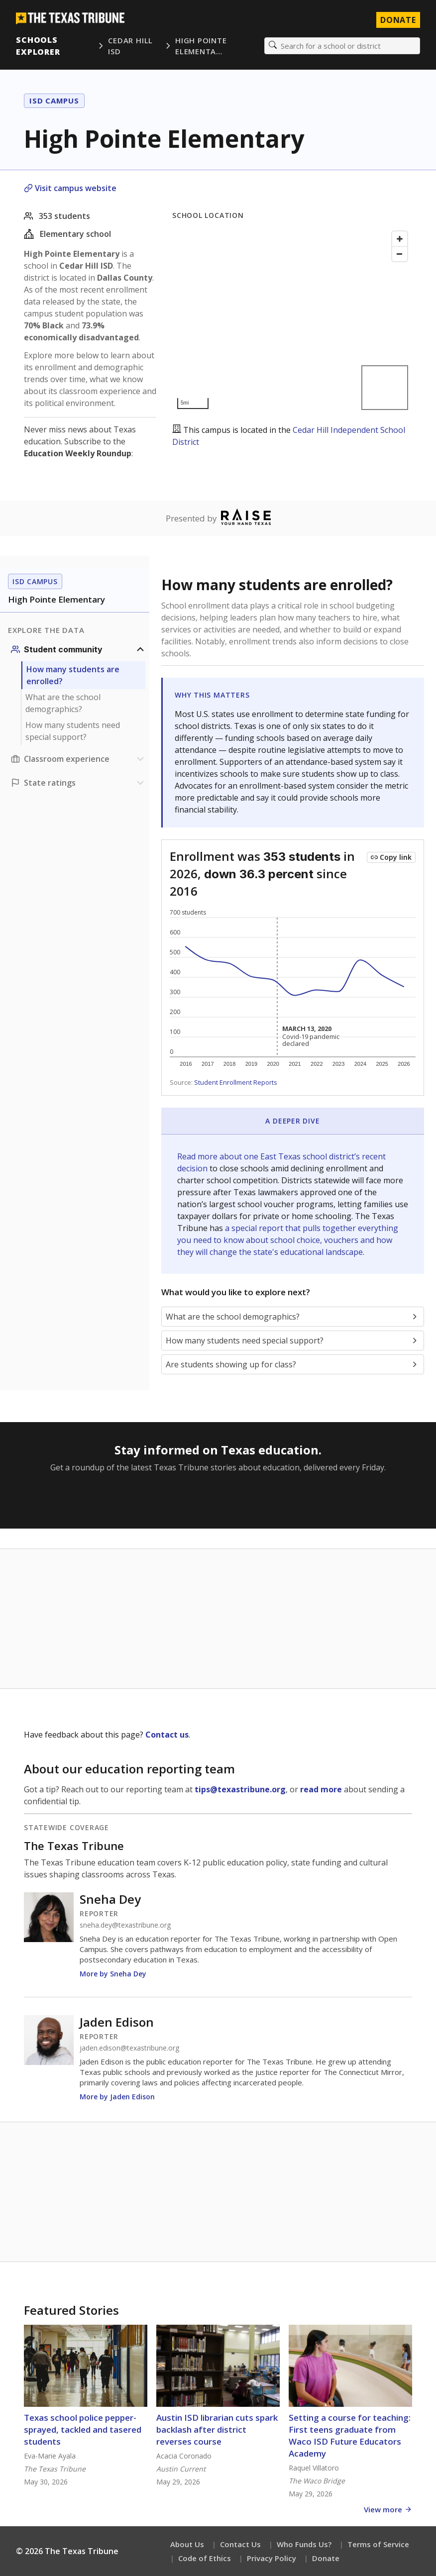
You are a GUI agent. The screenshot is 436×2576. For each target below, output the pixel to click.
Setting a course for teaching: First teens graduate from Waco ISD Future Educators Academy (350, 2435)
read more (321, 1789)
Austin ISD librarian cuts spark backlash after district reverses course (217, 2429)
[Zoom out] (399, 253)
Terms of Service (378, 2544)
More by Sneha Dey (113, 1973)
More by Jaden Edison (117, 2096)
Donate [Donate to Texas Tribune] (398, 19)
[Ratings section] (78, 783)
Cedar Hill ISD (130, 46)
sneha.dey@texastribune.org (125, 1925)
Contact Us (240, 2544)
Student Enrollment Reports (235, 1082)
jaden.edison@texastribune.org (129, 2048)
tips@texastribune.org (240, 1789)
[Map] (292, 320)
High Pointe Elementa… (201, 46)
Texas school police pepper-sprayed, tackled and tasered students (82, 2429)
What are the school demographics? (63, 703)
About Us (187, 2544)
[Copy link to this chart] (391, 857)
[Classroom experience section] (78, 759)
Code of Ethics (204, 2558)
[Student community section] (78, 649)
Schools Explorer (38, 45)
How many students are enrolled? (72, 675)
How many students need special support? (72, 731)
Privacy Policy (271, 2558)
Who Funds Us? (304, 2544)
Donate (325, 2558)
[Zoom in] (399, 238)
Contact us (167, 1734)
